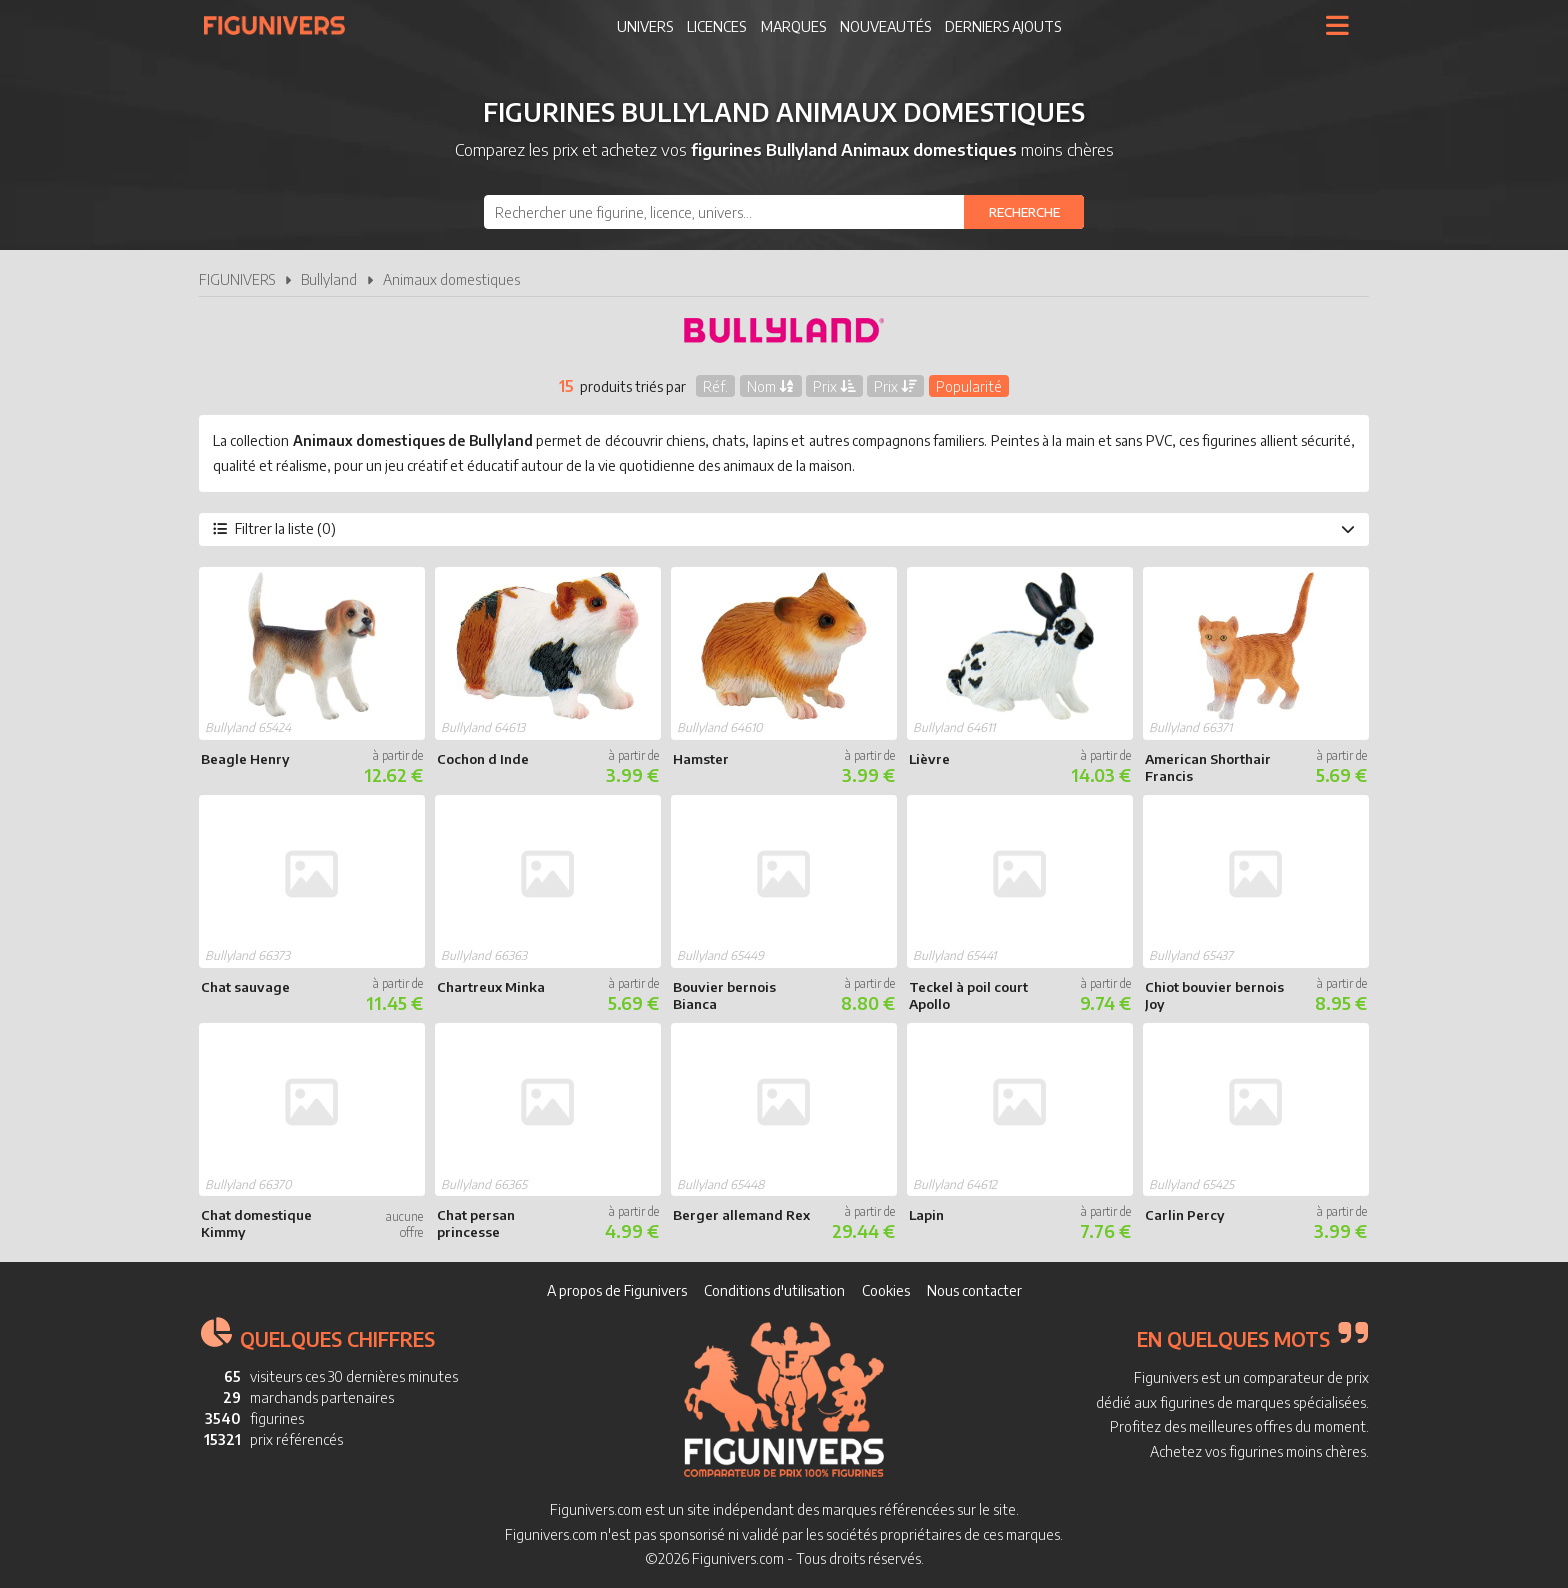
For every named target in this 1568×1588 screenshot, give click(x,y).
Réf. (715, 385)
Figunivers (282, 25)
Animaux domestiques (451, 279)
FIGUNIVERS (237, 279)
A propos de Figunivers (617, 1290)
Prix (834, 385)
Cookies (886, 1290)
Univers (645, 26)
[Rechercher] (1024, 212)
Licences (716, 26)
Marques (793, 26)
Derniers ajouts (1003, 26)
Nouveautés (885, 26)
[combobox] (784, 212)
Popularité (969, 385)
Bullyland (329, 279)
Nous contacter (974, 1290)
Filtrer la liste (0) (784, 528)
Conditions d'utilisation (774, 1290)
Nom (771, 385)
